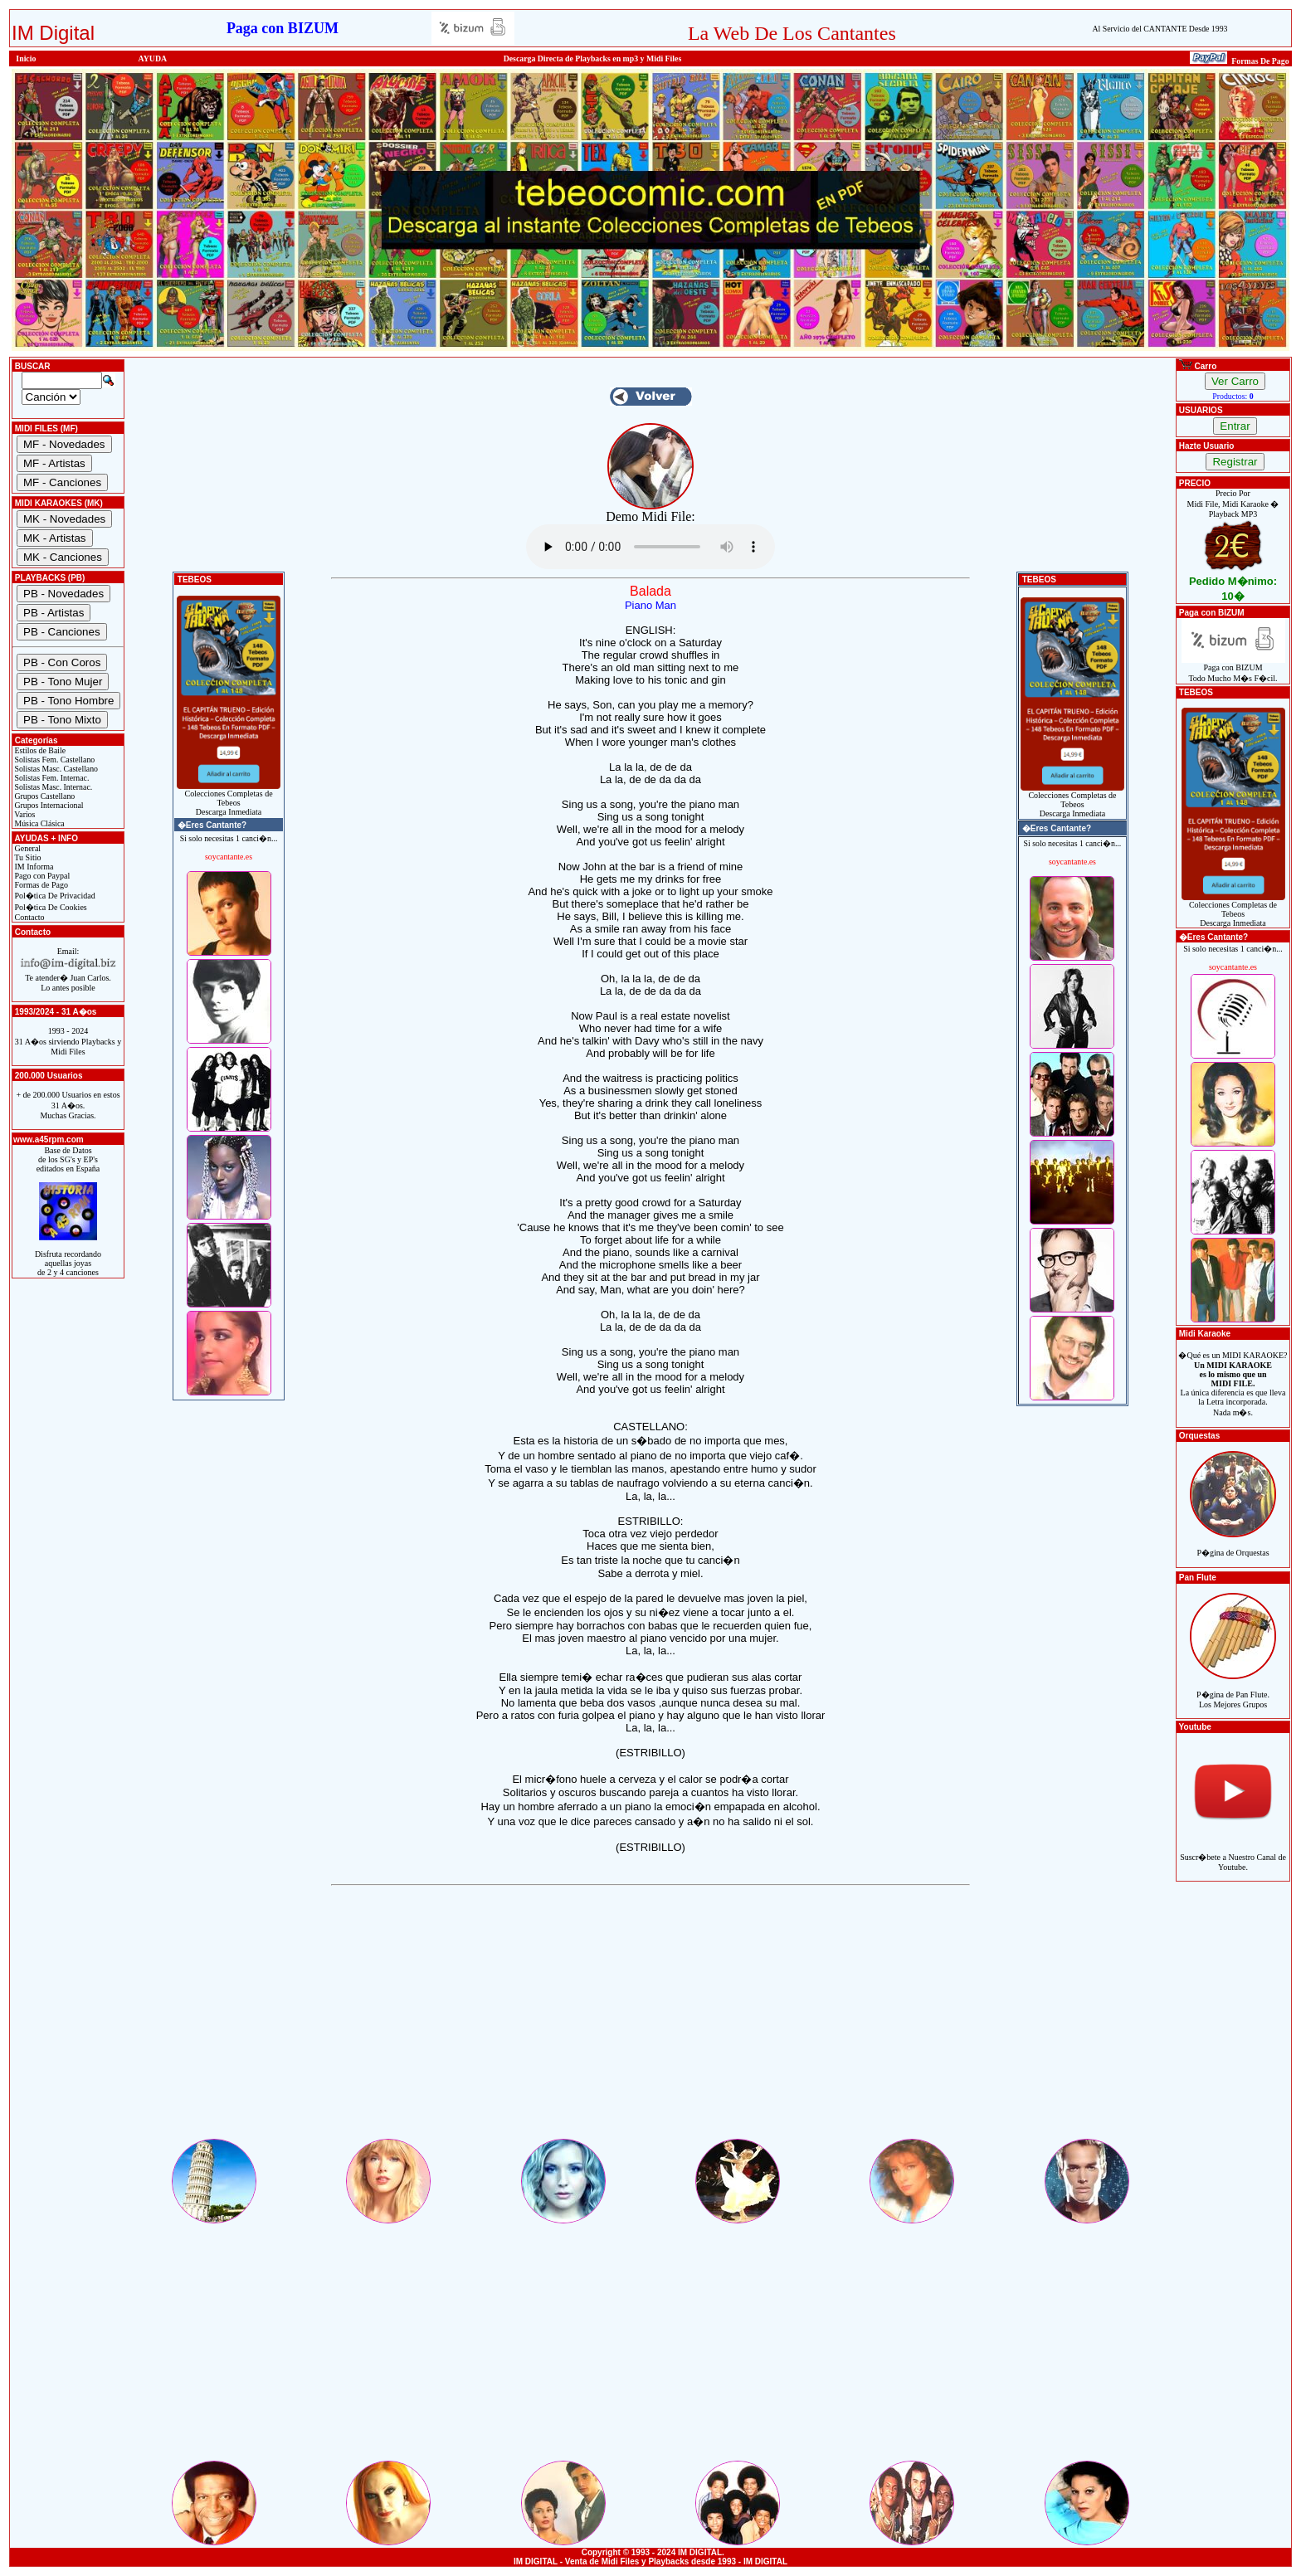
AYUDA (153, 58)
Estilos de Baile (39, 750)
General (26, 848)
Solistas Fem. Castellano (53, 759)
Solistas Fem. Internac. (50, 777)
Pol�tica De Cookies (49, 907)
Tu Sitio (26, 857)
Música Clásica (38, 823)
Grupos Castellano (43, 796)
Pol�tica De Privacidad (53, 895)
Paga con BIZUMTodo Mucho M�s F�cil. (1233, 669)
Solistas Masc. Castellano (55, 768)
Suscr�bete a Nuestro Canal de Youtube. (1233, 1853)
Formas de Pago (40, 884)
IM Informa (32, 866)
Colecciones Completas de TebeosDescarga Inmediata (228, 799)
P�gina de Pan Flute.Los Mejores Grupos (1233, 1690)
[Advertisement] (650, 2020)
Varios (23, 814)
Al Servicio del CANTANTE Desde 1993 (1159, 28)
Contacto (28, 917)
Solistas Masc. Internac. (52, 786)
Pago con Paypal (41, 875)
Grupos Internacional (48, 805)
